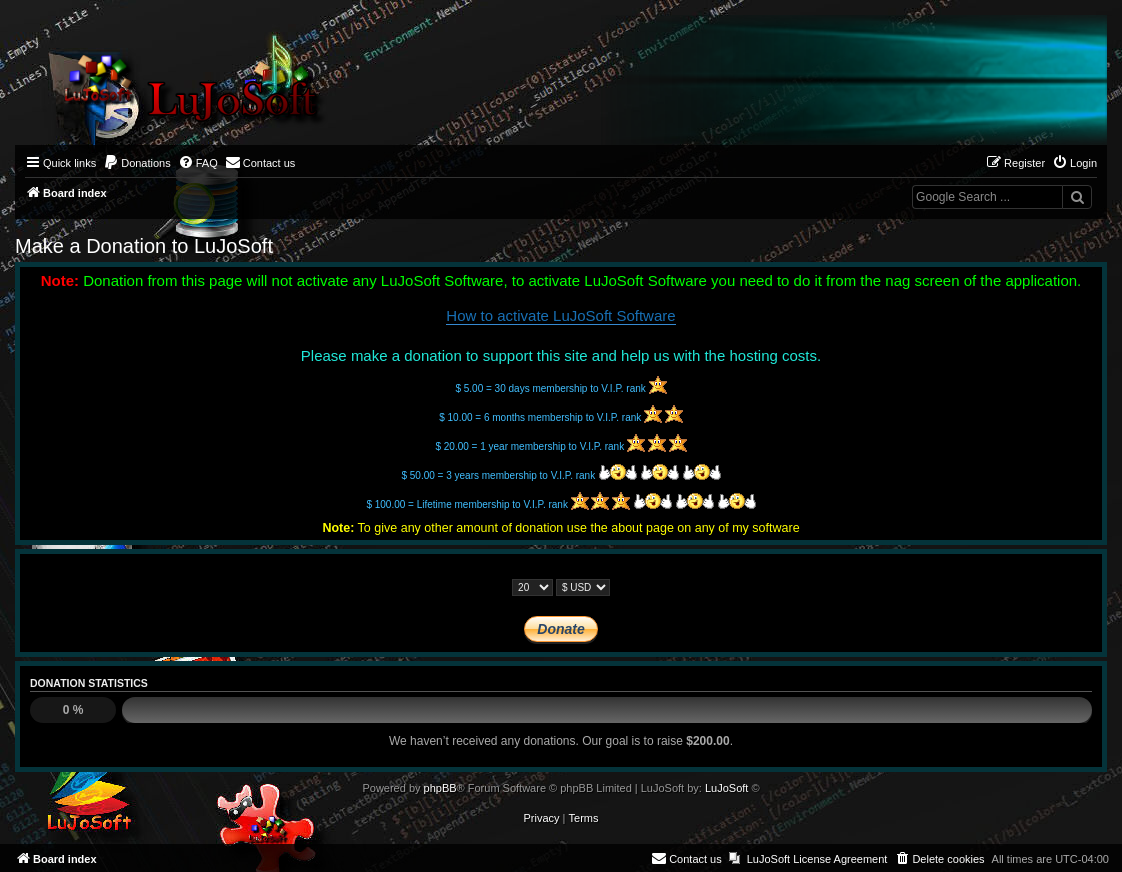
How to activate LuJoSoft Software (560, 315)
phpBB (440, 788)
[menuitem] (137, 163)
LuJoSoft (726, 788)
